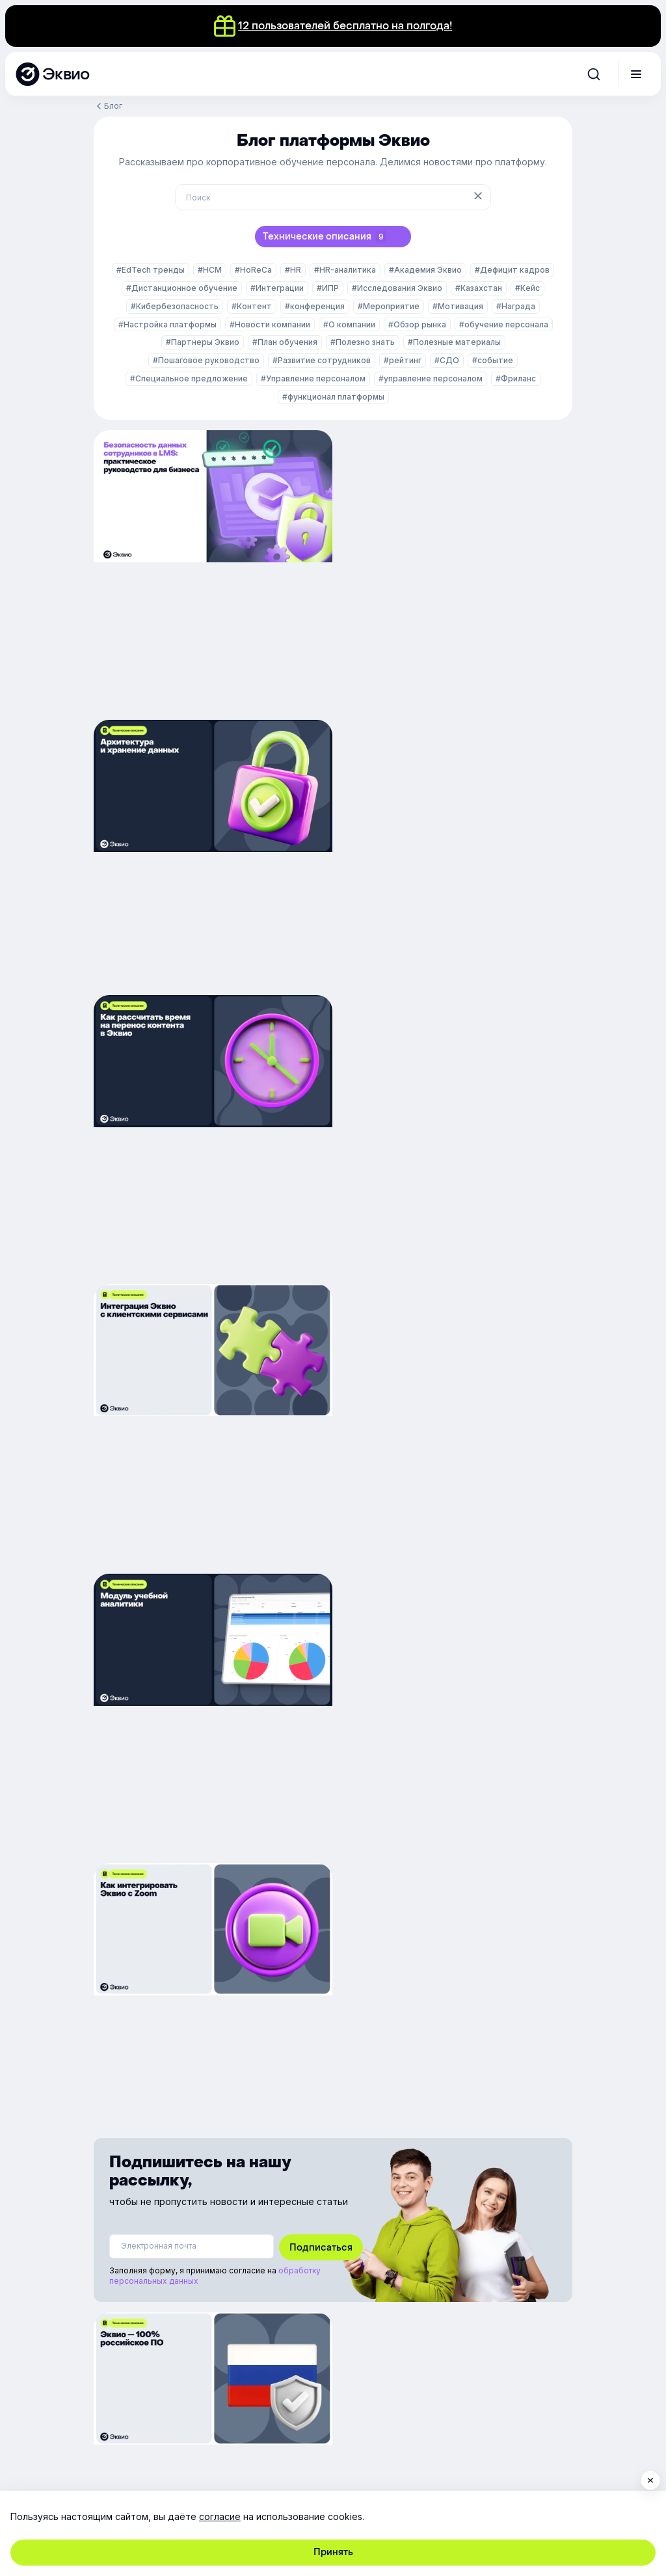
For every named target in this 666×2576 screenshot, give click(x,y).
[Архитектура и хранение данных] (455, 568)
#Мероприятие (389, 306)
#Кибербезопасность (175, 306)
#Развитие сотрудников (322, 360)
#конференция (315, 306)
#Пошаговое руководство (206, 360)
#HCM (210, 270)
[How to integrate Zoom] (455, 1142)
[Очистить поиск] (478, 197)
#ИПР (328, 288)
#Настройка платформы (167, 324)
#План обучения (284, 342)
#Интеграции (277, 288)
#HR (293, 270)
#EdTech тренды (150, 270)
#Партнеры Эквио (202, 342)
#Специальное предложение (189, 378)
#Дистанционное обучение (181, 288)
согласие (220, 2516)
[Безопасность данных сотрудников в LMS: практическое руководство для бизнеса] (211, 568)
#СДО (446, 360)
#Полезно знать (362, 342)
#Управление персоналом (313, 378)
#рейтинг (402, 360)
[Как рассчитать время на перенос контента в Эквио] (211, 855)
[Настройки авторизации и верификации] (211, 1882)
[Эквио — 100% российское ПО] (211, 1603)
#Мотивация (458, 306)
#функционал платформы (333, 397)
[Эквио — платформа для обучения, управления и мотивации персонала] (52, 74)
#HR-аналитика (345, 270)
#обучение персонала (503, 324)
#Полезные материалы (454, 342)
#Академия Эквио (425, 270)
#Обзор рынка (417, 324)
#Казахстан (478, 288)
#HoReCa (253, 270)
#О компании (349, 324)
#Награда (515, 306)
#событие (492, 360)
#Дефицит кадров (512, 270)
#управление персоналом (431, 378)
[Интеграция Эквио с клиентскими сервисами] (455, 855)
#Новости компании (270, 324)
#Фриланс (516, 378)
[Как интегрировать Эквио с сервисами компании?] (455, 1603)
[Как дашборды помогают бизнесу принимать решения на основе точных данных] (211, 1142)
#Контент (252, 306)
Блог (113, 106)
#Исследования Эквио (397, 288)
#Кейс (527, 288)
